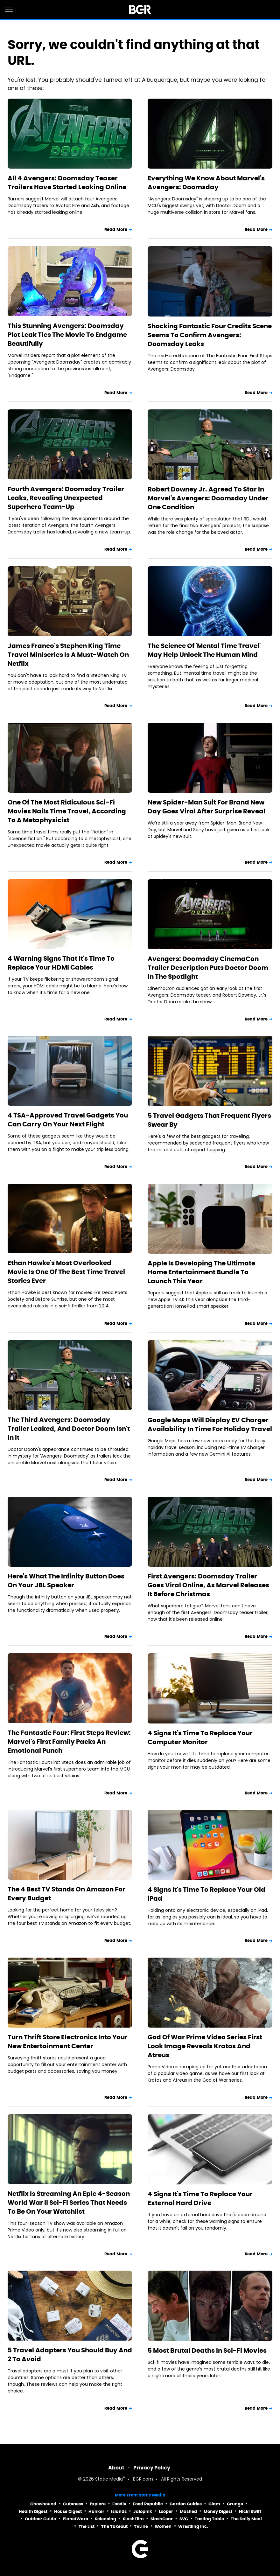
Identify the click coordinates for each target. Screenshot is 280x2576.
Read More (115, 229)
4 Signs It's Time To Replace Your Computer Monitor (200, 1737)
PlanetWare (75, 2519)
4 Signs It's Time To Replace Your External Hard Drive (200, 2198)
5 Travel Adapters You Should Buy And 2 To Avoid (70, 2354)
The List (86, 2526)
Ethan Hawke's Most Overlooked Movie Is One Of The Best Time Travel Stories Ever (66, 1272)
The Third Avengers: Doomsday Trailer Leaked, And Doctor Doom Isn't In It (69, 1429)
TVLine (141, 2526)
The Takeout (114, 2526)
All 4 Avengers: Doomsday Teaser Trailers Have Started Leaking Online (67, 182)
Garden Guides (186, 2504)
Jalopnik (142, 2511)
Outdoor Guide (40, 2519)
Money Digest (218, 2511)
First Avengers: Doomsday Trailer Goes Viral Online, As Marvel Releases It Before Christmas (208, 1585)
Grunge (235, 2504)
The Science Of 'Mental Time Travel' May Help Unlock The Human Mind (204, 650)
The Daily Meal (246, 2519)
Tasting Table (209, 2519)
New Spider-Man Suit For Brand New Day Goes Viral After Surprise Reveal (206, 806)
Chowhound (43, 2504)
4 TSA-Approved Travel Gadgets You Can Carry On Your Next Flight (68, 1119)
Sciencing (105, 2519)
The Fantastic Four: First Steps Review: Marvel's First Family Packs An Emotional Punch (69, 1742)
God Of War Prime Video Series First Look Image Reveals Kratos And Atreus (205, 2046)
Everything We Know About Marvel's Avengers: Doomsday (206, 182)
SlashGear (161, 2519)
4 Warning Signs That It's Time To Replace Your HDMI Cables (61, 962)
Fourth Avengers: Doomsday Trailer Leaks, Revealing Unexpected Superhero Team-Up (66, 498)
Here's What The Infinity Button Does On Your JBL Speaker (66, 1580)
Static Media (109, 2479)
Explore (98, 2504)
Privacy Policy (151, 2467)
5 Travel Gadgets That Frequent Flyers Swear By (209, 1120)
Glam (214, 2504)
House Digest (68, 2511)
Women (163, 2526)
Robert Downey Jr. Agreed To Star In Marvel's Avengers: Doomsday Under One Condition (208, 498)
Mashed (188, 2511)
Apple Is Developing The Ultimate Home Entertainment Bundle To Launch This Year (201, 1272)
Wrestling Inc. (193, 2526)
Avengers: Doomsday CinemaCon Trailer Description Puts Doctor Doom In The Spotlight (208, 968)
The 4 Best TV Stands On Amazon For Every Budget (66, 1893)
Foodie (119, 2504)
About (116, 2467)
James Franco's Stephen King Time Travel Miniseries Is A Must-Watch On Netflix (68, 655)
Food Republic (148, 2504)
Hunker (96, 2511)
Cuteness (73, 2504)
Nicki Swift (250, 2511)
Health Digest (33, 2511)
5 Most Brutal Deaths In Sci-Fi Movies (207, 2350)
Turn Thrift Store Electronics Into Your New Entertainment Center (68, 2041)
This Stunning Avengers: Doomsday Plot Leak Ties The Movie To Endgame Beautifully (67, 335)
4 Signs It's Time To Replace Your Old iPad (206, 1894)
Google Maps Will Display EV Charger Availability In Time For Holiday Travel (210, 1424)
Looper (166, 2511)
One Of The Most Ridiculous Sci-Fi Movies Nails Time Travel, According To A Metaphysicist (67, 811)
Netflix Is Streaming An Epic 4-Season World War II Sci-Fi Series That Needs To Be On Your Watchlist (69, 2203)
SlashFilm (133, 2519)
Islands (119, 2511)
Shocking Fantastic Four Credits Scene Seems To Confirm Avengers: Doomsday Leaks (210, 335)
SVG (183, 2519)
